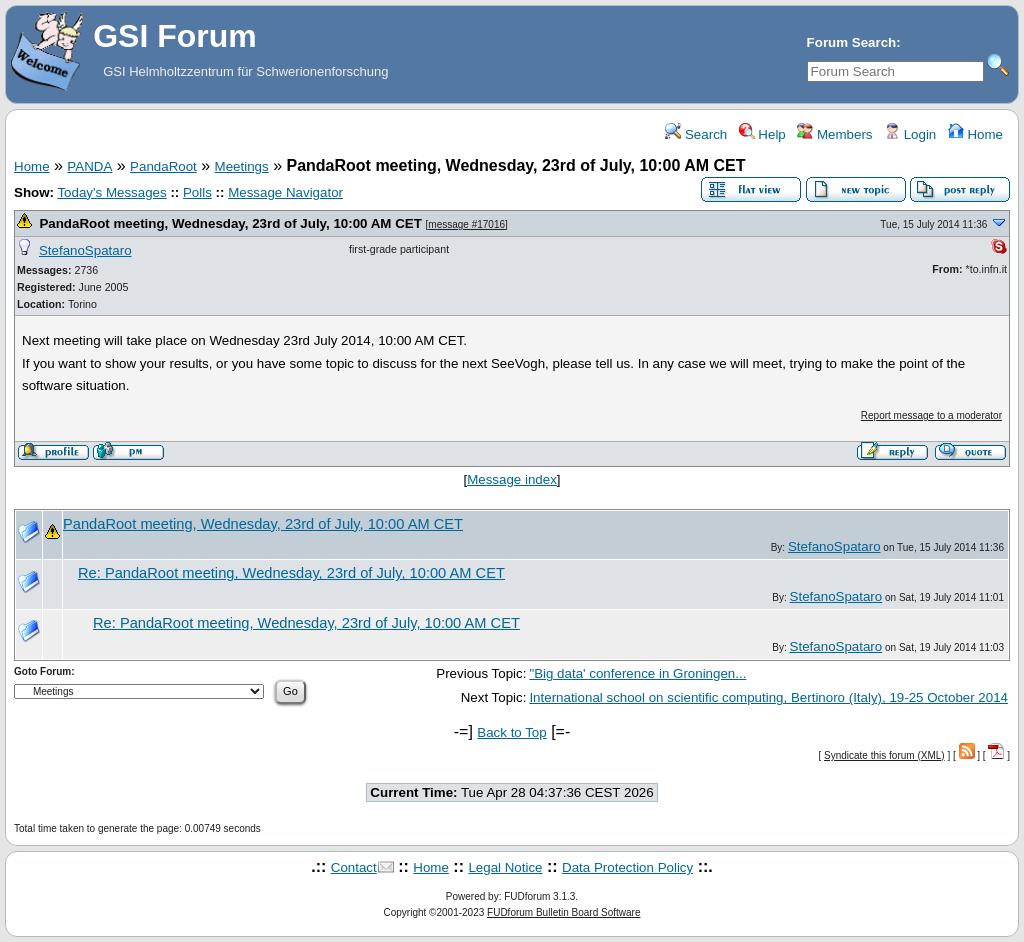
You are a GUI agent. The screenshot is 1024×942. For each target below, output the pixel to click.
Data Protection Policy (627, 867)
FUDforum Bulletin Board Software (563, 912)
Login (910, 134)
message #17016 (466, 224)
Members (834, 134)
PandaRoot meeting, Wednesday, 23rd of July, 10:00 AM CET (230, 223)
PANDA (89, 166)
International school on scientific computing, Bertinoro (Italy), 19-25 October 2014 (768, 697)
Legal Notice (505, 867)
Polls (197, 192)
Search (696, 134)
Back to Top (511, 732)
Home (975, 134)
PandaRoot (163, 166)
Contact (354, 867)
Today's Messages (111, 192)
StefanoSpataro (85, 250)
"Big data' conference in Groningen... (637, 673)
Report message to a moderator (931, 415)
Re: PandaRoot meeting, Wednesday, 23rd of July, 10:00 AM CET (291, 573)
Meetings (242, 166)
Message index (512, 479)
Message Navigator (285, 192)
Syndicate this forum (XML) (884, 755)
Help (762, 134)
